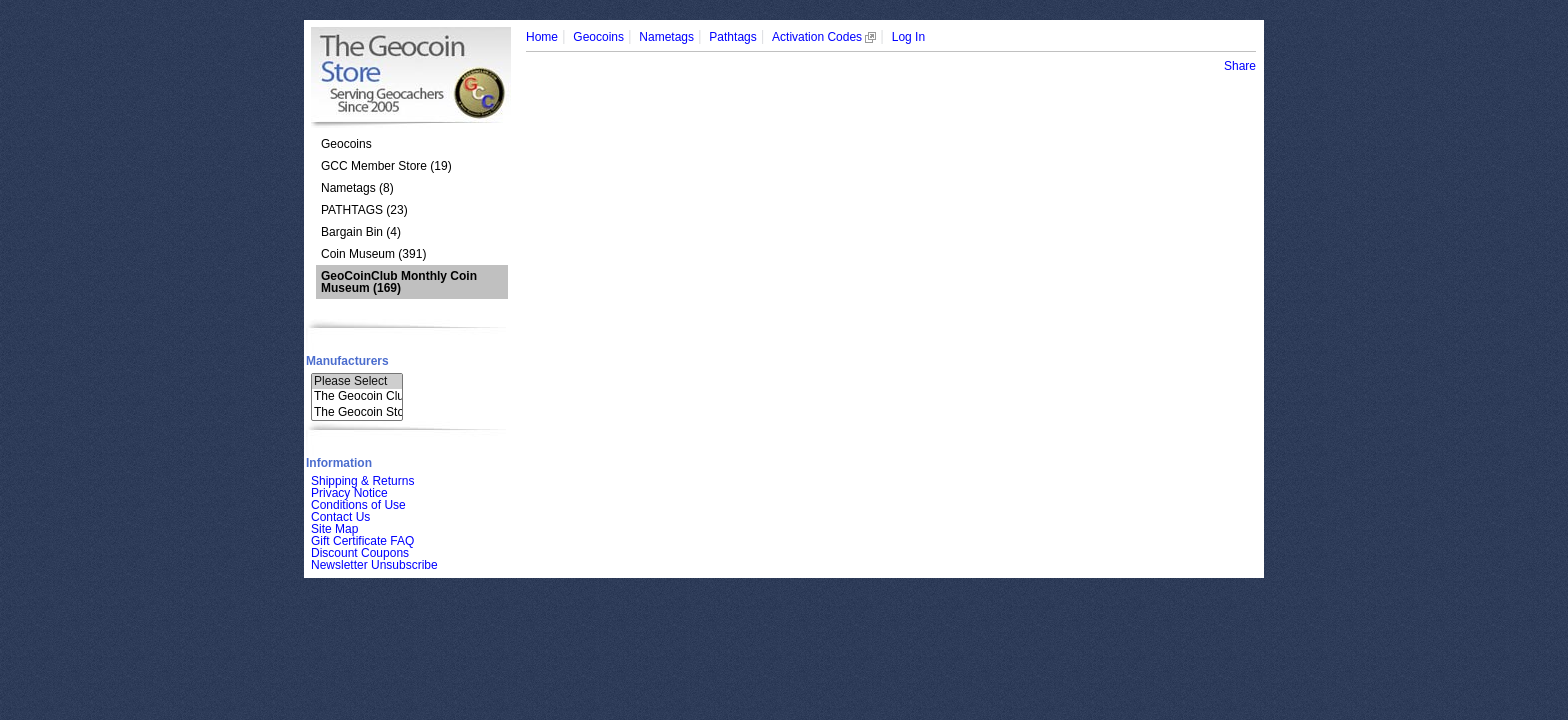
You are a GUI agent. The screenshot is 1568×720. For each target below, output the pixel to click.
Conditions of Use (358, 505)
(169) (399, 282)
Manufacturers (347, 361)
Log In (908, 37)
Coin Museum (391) (373, 254)
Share (1240, 66)
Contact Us (340, 517)
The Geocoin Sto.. (357, 412)
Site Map (334, 529)
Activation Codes (824, 37)
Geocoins (346, 144)
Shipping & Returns (362, 481)
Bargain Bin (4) (361, 232)
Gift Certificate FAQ (362, 541)
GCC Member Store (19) (386, 166)
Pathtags (732, 37)
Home (542, 37)
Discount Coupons (360, 553)
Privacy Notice (349, 493)
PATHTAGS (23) (364, 210)
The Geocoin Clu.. (357, 396)
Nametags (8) (357, 188)
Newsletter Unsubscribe (374, 565)
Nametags (666, 37)
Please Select (357, 381)
